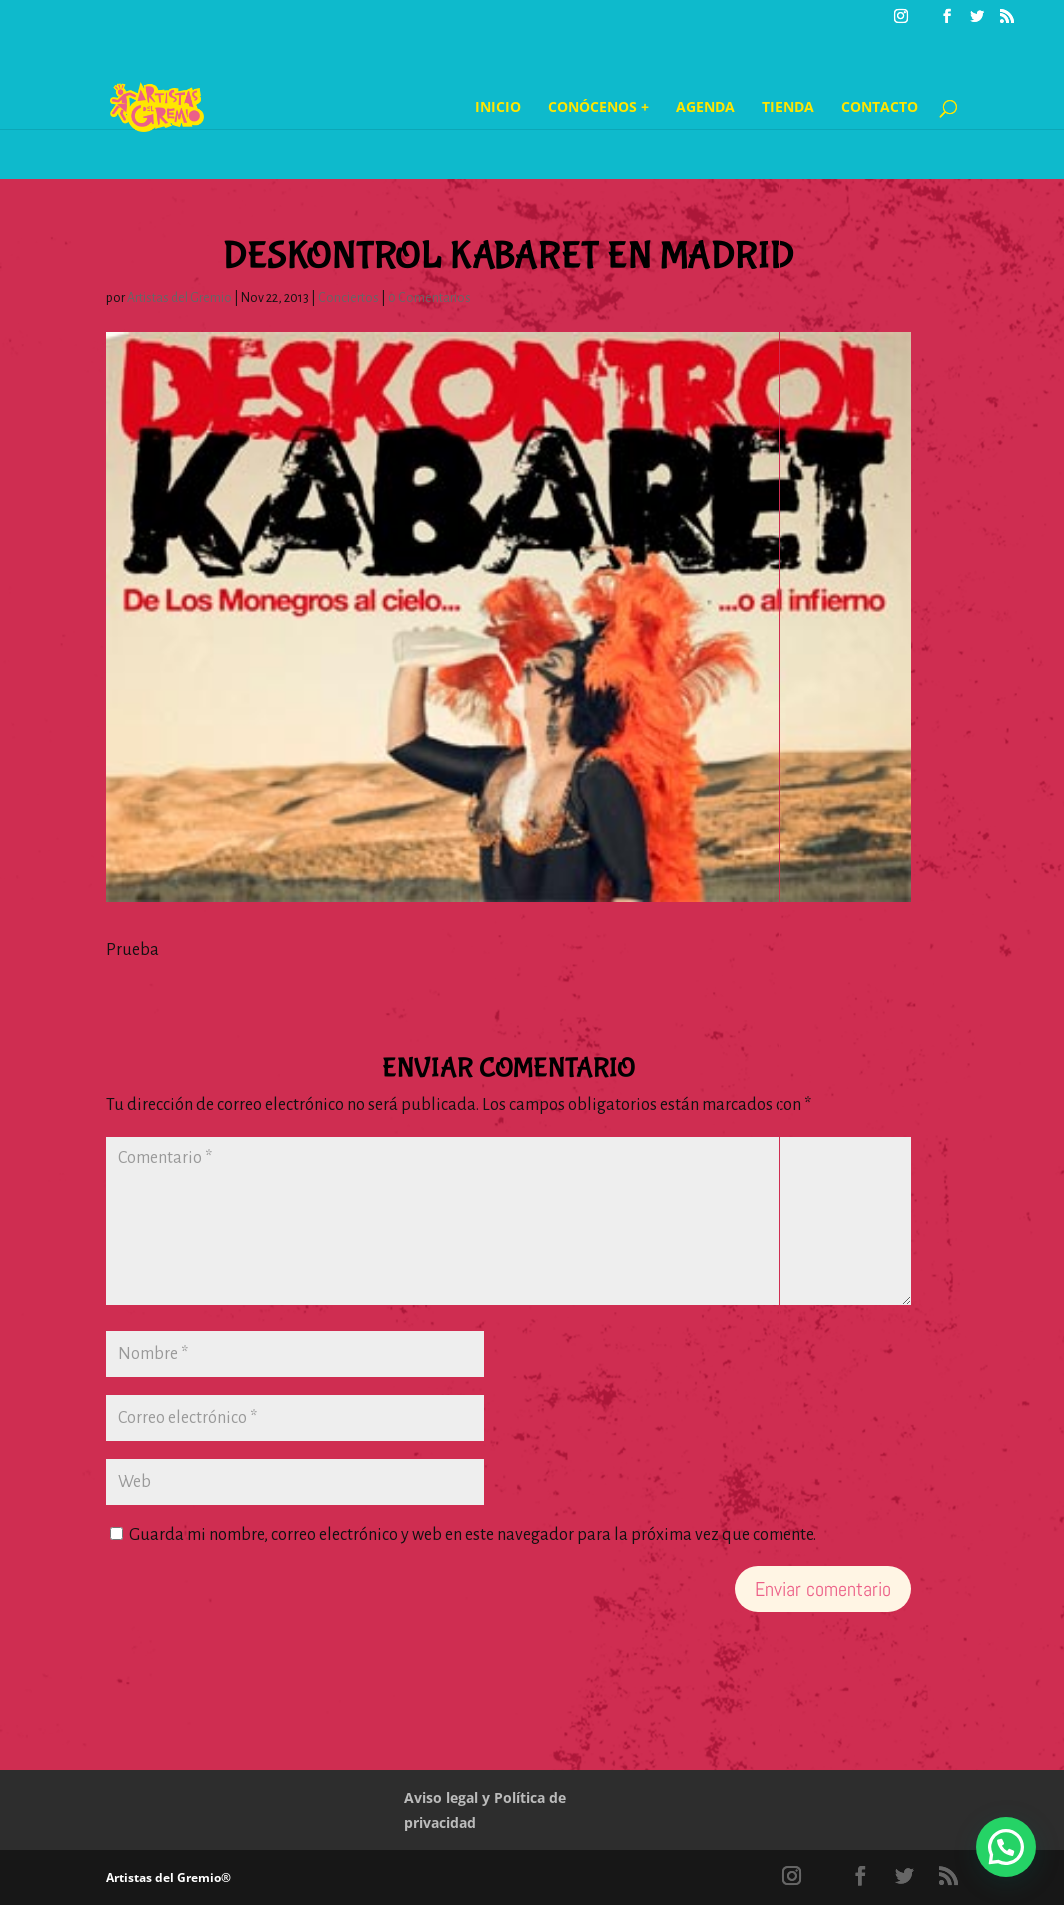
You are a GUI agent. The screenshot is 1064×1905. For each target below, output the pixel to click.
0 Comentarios (429, 298)
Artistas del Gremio (179, 298)
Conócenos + (598, 108)
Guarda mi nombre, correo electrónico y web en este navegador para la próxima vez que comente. (472, 1535)
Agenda (705, 108)
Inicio (498, 108)
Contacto (879, 108)
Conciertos (348, 298)
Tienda (788, 108)
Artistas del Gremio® (168, 1877)
